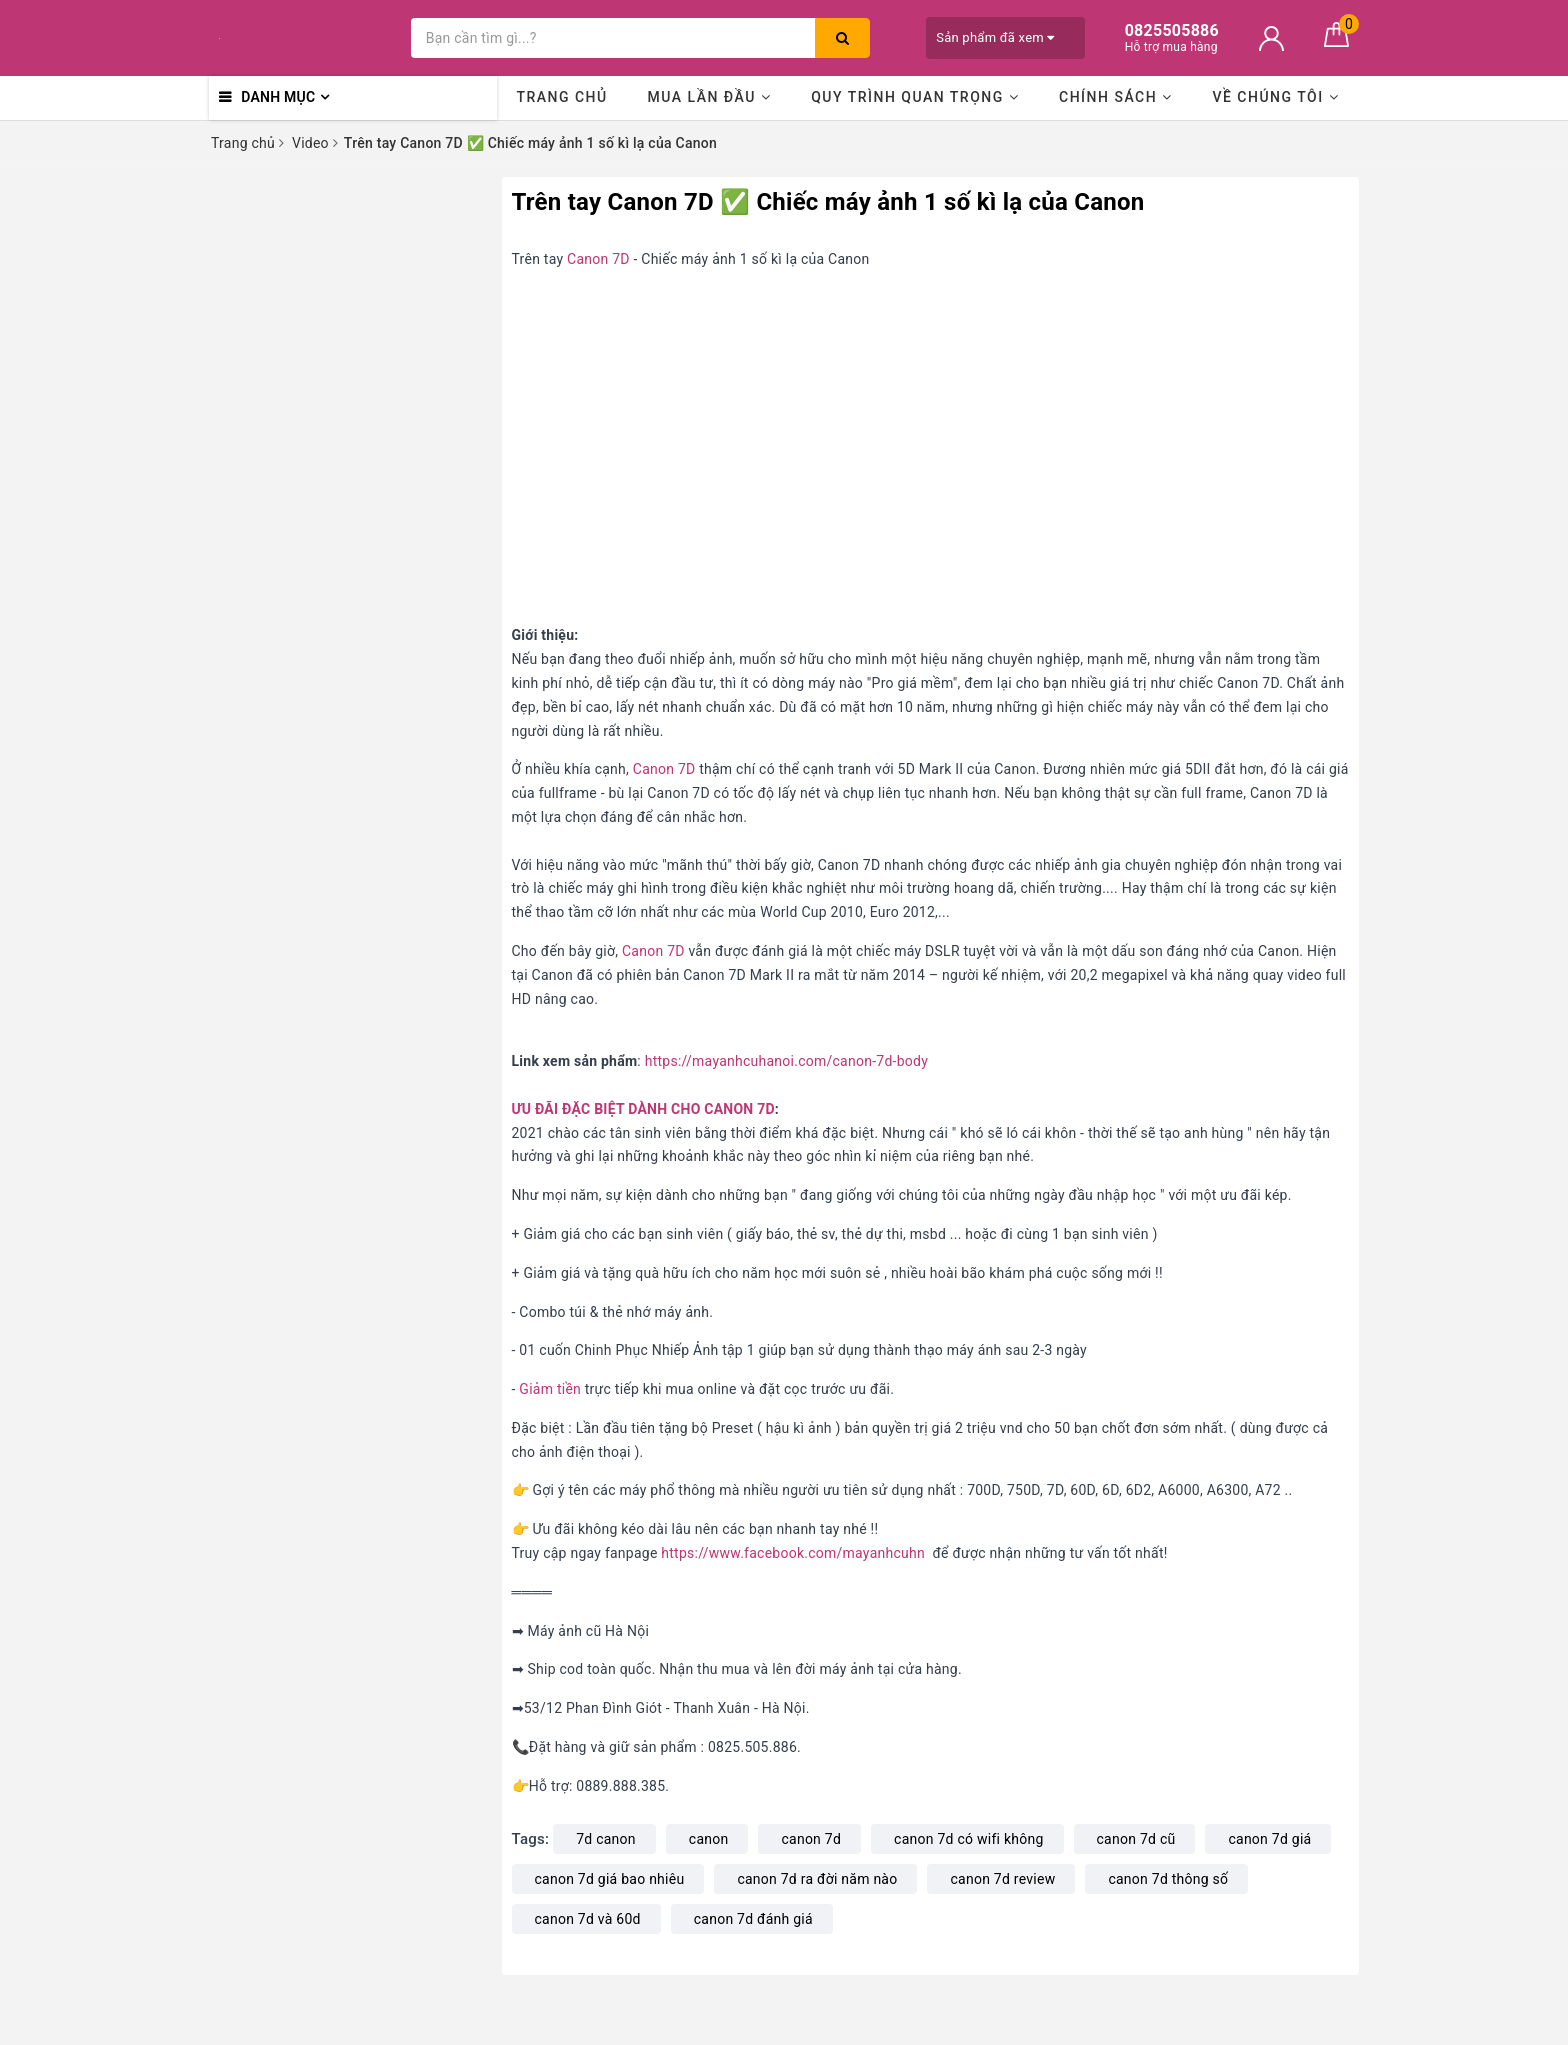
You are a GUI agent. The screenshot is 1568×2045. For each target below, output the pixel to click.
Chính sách (1116, 97)
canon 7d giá (1269, 1839)
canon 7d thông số (1168, 1879)
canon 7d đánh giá (753, 1919)
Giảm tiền (550, 1389)
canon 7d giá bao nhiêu (610, 1879)
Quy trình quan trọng (915, 97)
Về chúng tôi (1275, 97)
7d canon (606, 1839)
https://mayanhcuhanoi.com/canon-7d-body (786, 1061)
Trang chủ (561, 97)
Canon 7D (598, 259)
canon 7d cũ (1136, 1839)
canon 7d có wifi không (968, 1839)
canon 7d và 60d (588, 1919)
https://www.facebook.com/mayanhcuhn (793, 1553)
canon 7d (811, 1839)
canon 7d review (1002, 1879)
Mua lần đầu (709, 97)
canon (709, 1839)
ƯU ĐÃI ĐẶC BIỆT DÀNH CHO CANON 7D (643, 1109)
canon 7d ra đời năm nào (817, 1879)
